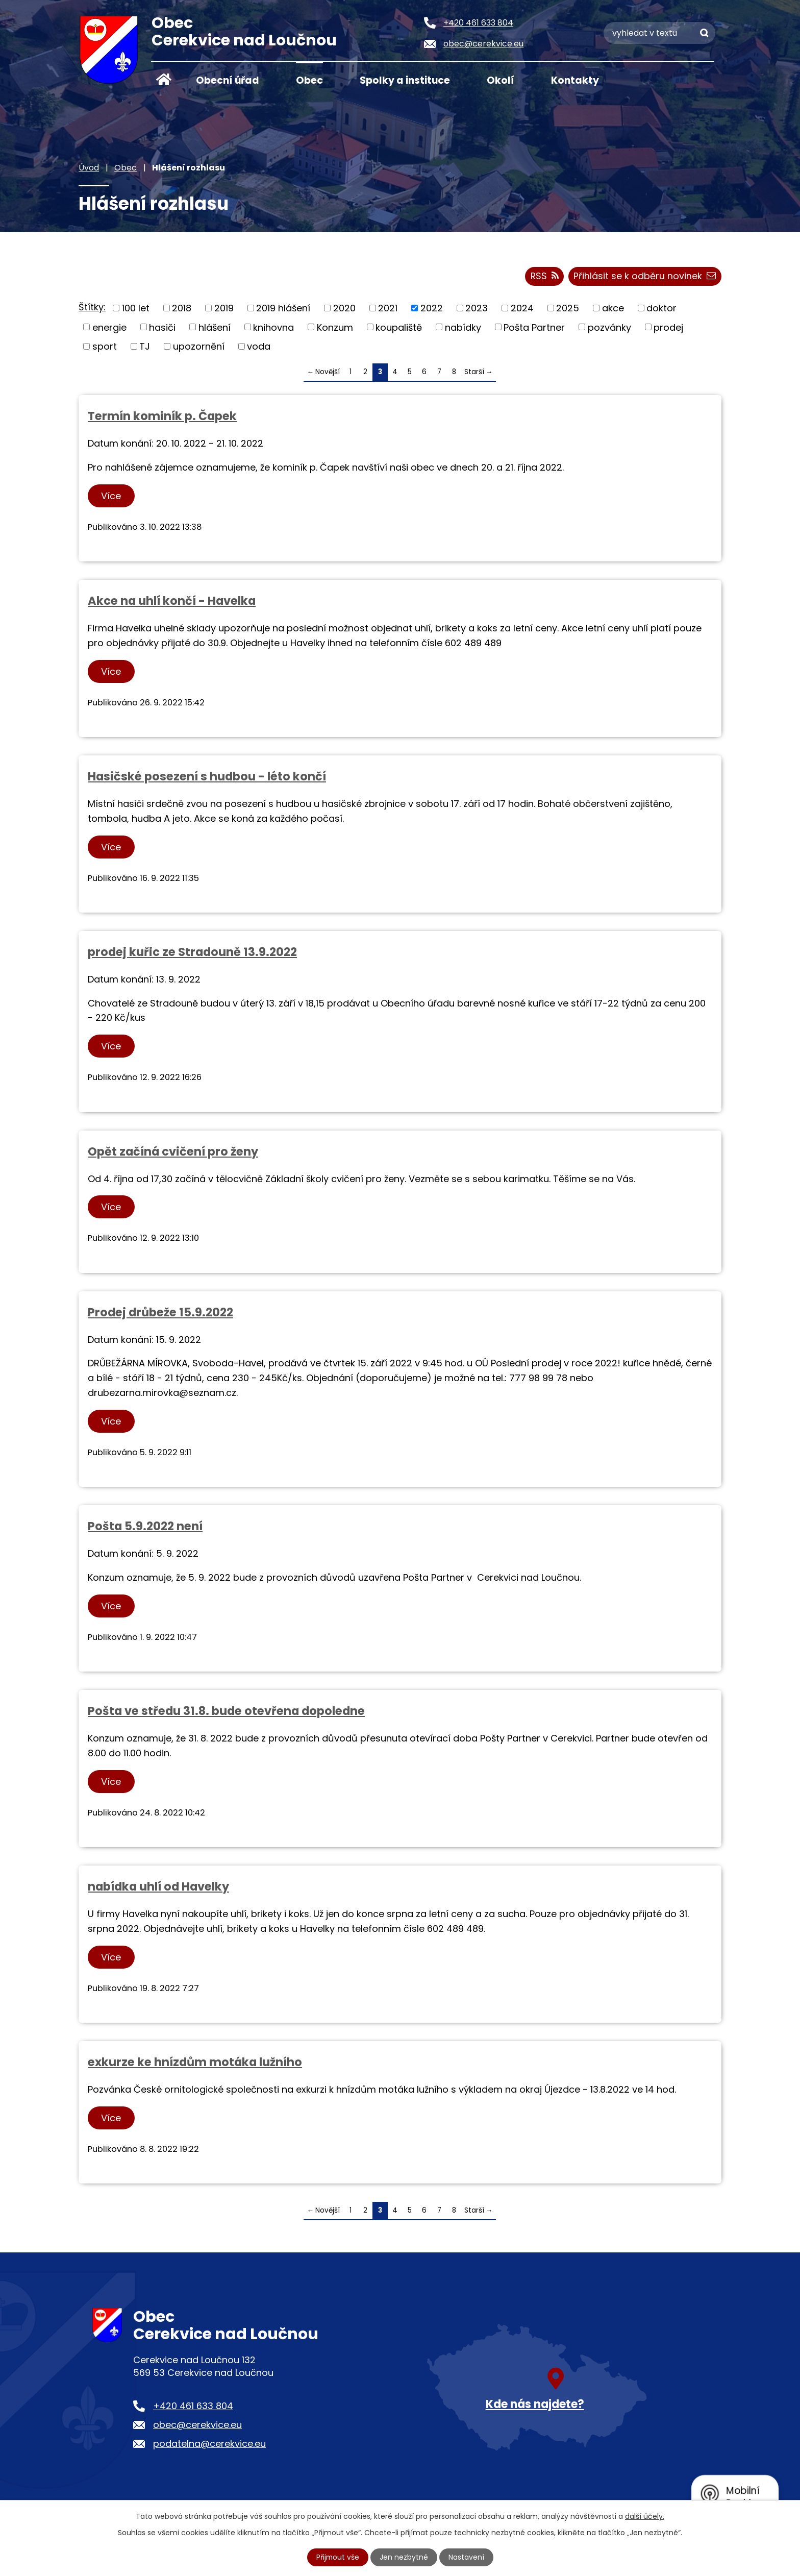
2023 (476, 308)
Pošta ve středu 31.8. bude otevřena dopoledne (226, 1711)
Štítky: (92, 307)
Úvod (164, 79)
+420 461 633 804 (193, 2406)
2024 (522, 308)
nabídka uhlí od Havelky (158, 1887)
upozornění (198, 346)
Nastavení (467, 2557)
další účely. (644, 2516)
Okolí (500, 80)
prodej (668, 327)
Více (111, 496)
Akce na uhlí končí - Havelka (172, 601)
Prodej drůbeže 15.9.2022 (160, 1313)
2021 (387, 308)
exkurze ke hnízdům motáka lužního (195, 2062)
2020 (344, 308)
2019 (224, 308)
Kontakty (575, 80)
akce (613, 308)
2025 (567, 308)
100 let (135, 308)
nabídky (463, 327)
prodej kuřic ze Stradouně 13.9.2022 (192, 952)
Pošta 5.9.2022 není (145, 1526)
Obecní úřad (227, 80)
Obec (309, 80)
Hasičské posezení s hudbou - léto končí (207, 777)
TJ (144, 346)
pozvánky (609, 327)
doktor (661, 308)
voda (258, 346)
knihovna (273, 327)
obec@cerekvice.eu (197, 2425)
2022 (431, 308)
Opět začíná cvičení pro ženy (173, 1152)
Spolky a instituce (405, 80)
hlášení (214, 327)
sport (104, 346)
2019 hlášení (283, 308)
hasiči (162, 327)
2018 (181, 308)
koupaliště (399, 327)
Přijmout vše (338, 2557)
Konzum (335, 327)
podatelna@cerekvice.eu (209, 2444)
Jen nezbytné (404, 2557)
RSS (544, 277)
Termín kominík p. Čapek (162, 416)
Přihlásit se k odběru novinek (644, 277)
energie (109, 327)
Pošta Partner (534, 327)
